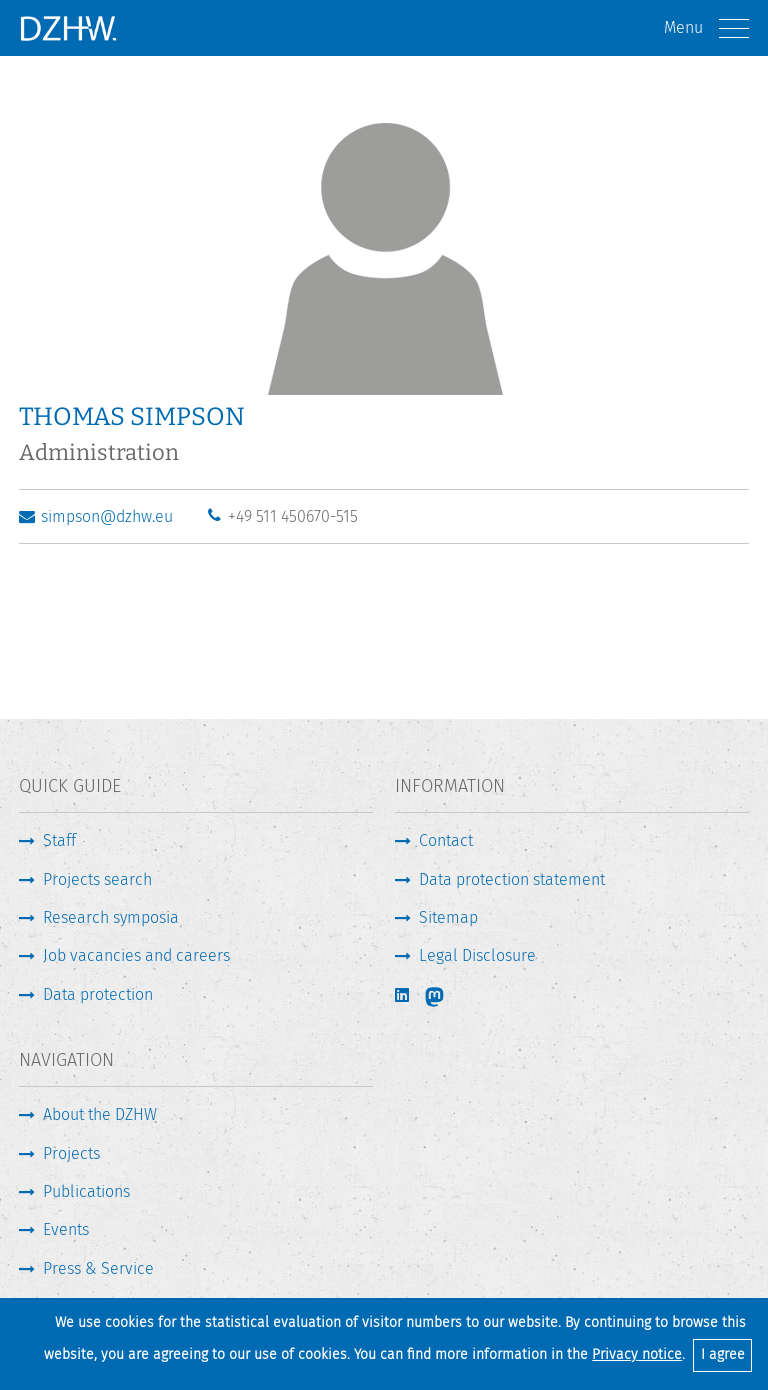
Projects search (97, 879)
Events (66, 1229)
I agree (723, 1354)
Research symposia (111, 917)
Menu (706, 28)
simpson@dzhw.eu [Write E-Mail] (107, 516)
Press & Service (98, 1268)
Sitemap (448, 917)
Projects (71, 1153)
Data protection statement (512, 879)
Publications (86, 1191)
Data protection (98, 994)
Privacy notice (637, 1354)
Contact (446, 840)
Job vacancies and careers (136, 955)
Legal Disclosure (477, 955)
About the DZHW (100, 1114)
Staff (59, 840)
